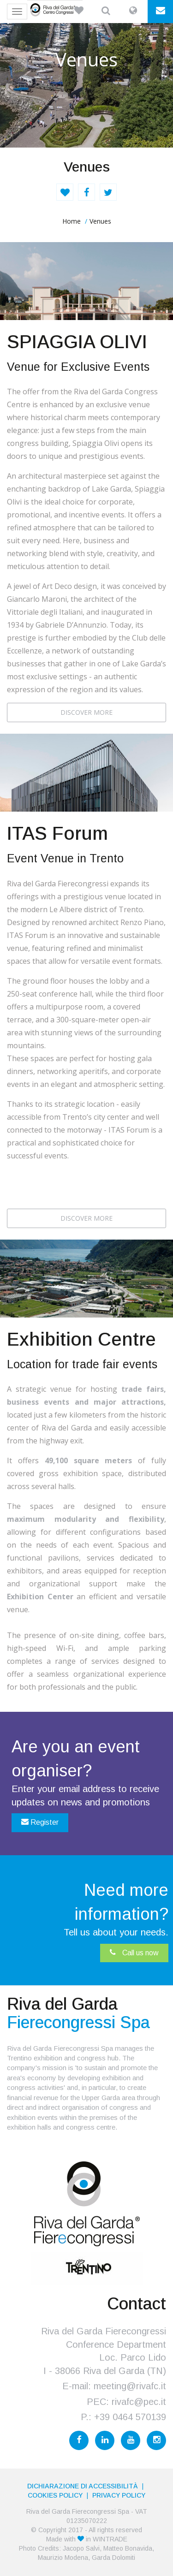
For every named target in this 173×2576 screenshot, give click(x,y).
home (71, 221)
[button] (78, 11)
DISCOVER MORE (86, 712)
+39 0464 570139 (130, 2417)
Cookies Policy (55, 2495)
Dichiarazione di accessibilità (82, 2486)
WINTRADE (110, 2539)
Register (40, 1822)
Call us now (134, 1952)
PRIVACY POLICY (118, 2495)
